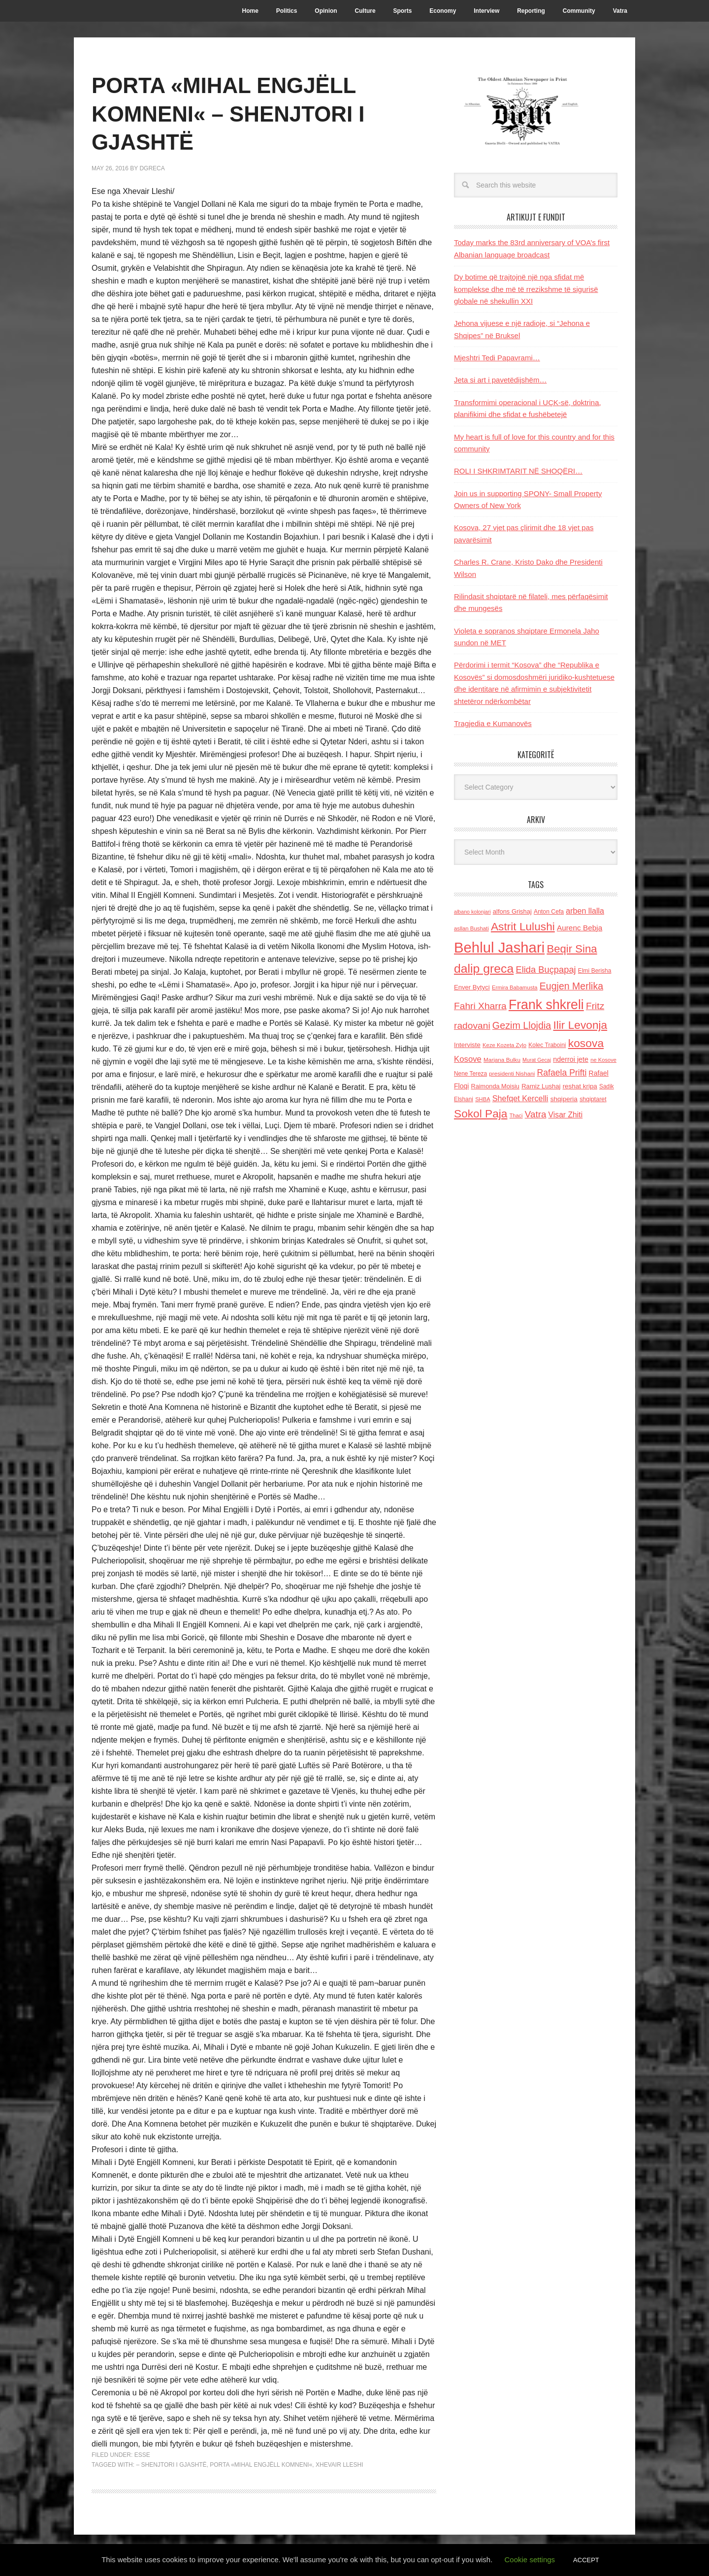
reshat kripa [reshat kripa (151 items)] (580, 1086)
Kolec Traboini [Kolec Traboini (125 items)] (547, 1045)
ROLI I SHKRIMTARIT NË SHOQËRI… (518, 471)
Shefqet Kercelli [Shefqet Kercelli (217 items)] (520, 1098)
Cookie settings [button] (530, 2559)
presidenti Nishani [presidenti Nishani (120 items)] (512, 1073)
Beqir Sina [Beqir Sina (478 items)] (572, 949)
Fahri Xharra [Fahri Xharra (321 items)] (480, 1006)
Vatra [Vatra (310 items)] (536, 1114)
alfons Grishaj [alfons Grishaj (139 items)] (512, 911)
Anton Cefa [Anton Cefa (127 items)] (549, 911)
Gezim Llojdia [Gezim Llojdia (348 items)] (521, 1025)
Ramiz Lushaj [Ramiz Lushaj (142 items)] (540, 1086)
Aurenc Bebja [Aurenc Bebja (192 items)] (579, 927)
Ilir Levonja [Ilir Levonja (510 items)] (580, 1024)
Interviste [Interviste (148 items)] (467, 1045)
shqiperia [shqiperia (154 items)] (564, 1099)
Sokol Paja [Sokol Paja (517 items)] (480, 1113)
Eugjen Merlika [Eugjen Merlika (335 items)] (571, 986)
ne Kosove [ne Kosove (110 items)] (603, 1060)
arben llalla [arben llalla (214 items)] (585, 910)
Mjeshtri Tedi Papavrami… (497, 357)
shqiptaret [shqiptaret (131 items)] (593, 1099)
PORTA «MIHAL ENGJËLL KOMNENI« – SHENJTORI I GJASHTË (241, 113)
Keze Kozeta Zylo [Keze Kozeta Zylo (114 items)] (504, 1045)
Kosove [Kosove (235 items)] (468, 1059)
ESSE (142, 2454)
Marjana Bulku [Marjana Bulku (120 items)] (501, 1059)
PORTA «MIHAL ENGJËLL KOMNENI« (261, 2464)
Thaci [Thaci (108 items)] (516, 1115)
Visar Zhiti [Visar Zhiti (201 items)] (565, 1115)
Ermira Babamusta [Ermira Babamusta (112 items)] (515, 987)
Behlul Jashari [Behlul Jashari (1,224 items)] (499, 947)
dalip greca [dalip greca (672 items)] (484, 968)
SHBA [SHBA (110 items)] (482, 1099)
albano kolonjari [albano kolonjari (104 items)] (472, 912)
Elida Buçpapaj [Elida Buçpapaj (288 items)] (546, 969)
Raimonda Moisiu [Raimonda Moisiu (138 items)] (495, 1086)
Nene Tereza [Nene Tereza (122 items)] (470, 1073)
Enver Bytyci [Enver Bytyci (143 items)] (472, 987)
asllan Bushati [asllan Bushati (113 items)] (471, 928)
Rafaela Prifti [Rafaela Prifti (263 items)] (562, 1073)
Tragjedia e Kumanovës (493, 723)
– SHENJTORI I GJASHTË (171, 2464)
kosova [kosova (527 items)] (586, 1043)
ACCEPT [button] (586, 2560)
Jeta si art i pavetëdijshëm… (500, 380)
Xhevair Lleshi (339, 2464)
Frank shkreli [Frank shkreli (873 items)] (546, 1004)
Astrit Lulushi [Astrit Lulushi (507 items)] (523, 926)
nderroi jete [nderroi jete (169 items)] (570, 1059)
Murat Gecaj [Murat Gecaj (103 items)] (536, 1060)
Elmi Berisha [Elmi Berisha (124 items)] (595, 970)
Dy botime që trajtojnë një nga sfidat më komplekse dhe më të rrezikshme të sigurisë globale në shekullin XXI (526, 289)
